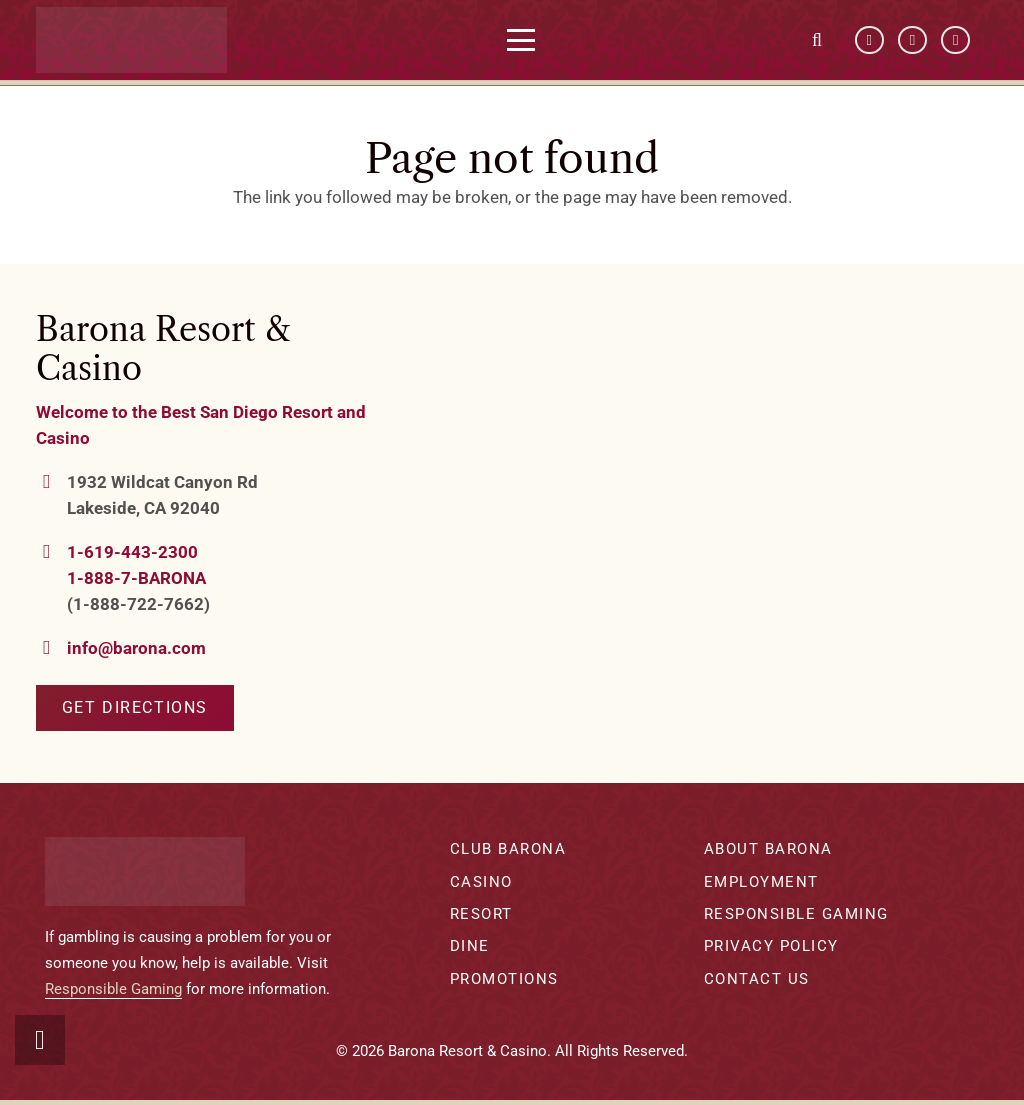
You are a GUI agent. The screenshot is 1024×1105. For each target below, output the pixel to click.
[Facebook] (869, 40)
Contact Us (757, 979)
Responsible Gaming (113, 989)
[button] (527, 40)
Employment (761, 882)
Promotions (504, 979)
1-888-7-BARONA (136, 578)
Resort (481, 914)
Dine (470, 946)
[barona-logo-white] (137, 40)
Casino (481, 882)
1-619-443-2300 (132, 552)
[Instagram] (955, 40)
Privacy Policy (771, 946)
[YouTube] (912, 40)
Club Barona (508, 849)
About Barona (768, 849)
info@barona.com (136, 648)
